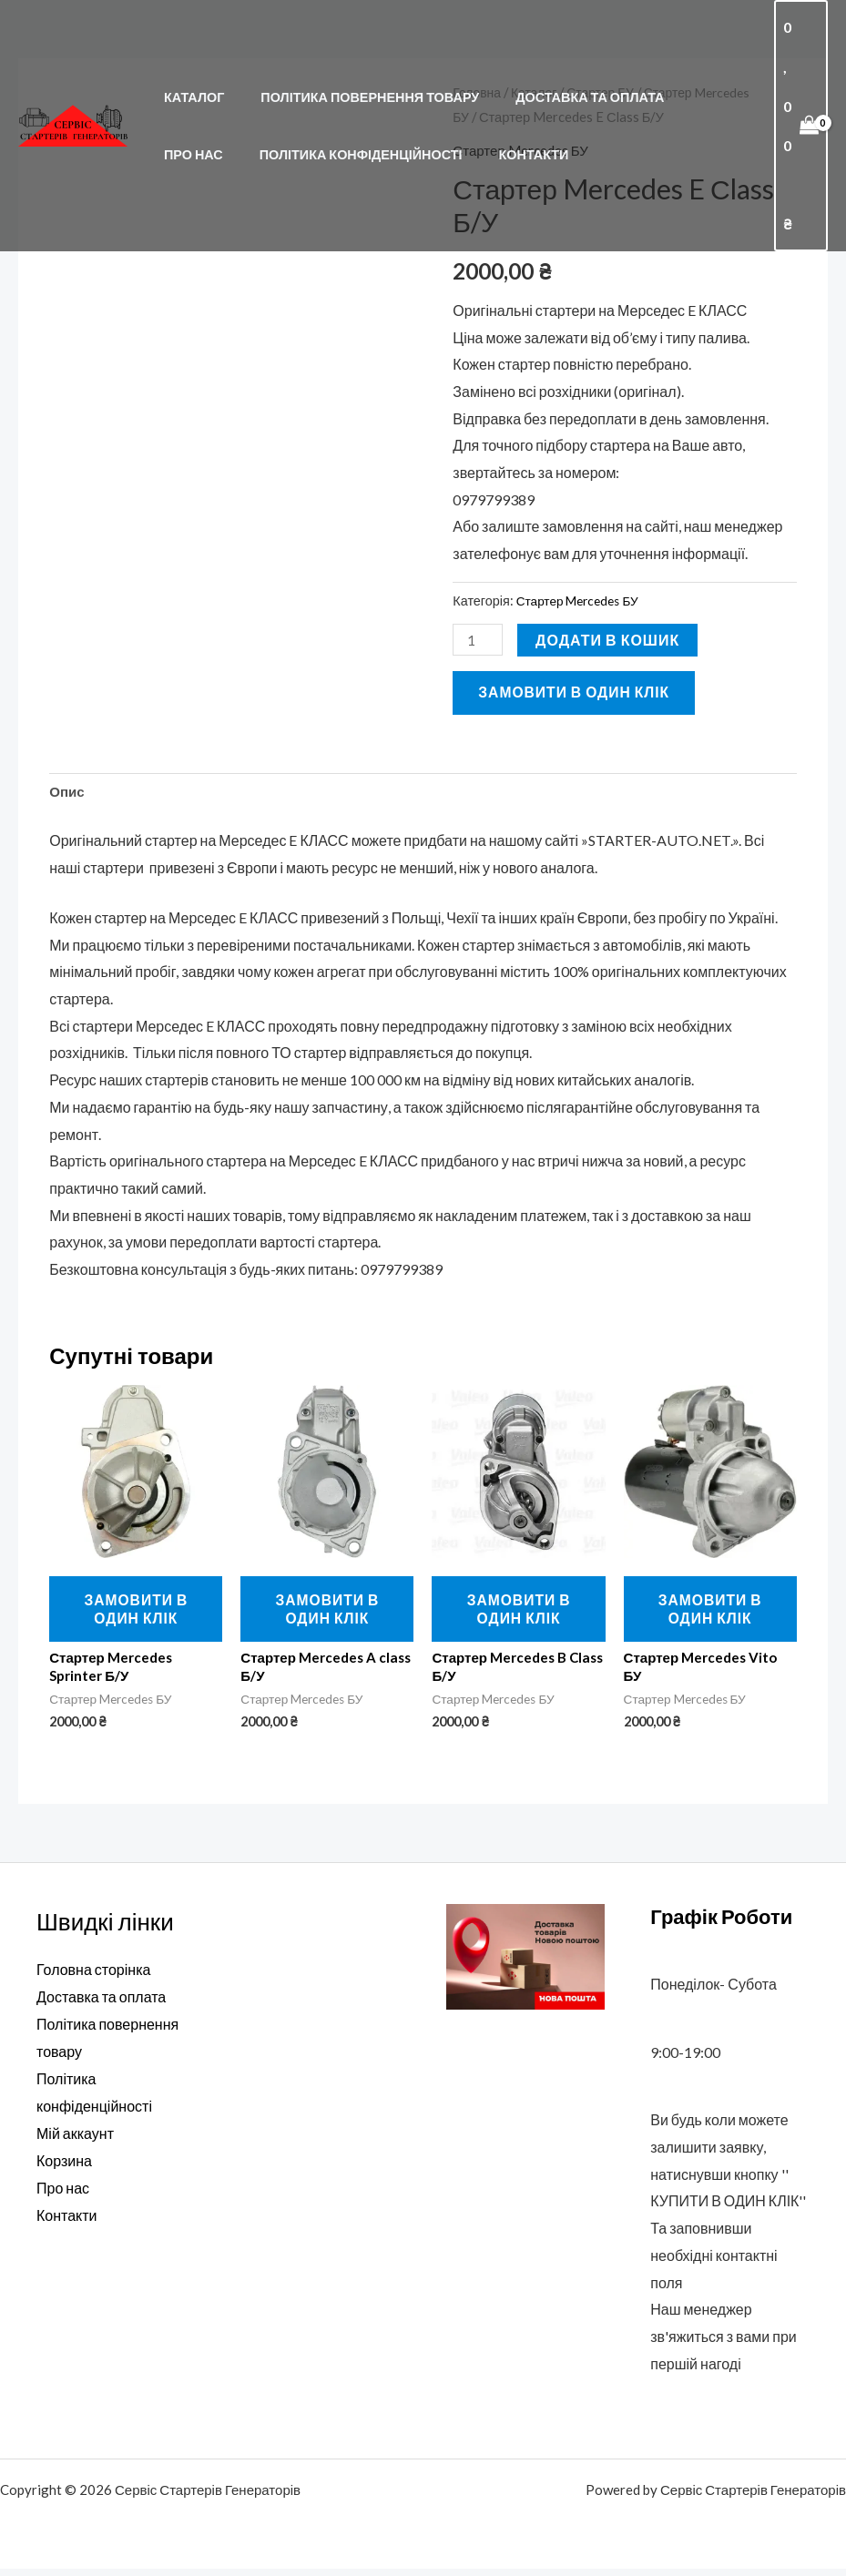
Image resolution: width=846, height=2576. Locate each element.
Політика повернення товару (355, 77)
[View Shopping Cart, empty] (799, 106)
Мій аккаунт (75, 2138)
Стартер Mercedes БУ (581, 600)
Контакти (423, 134)
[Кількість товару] (479, 640)
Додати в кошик (610, 639)
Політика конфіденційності (260, 134)
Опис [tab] (68, 793)
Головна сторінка (93, 1976)
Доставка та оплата (564, 77)
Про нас (694, 77)
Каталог (188, 77)
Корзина (64, 2165)
